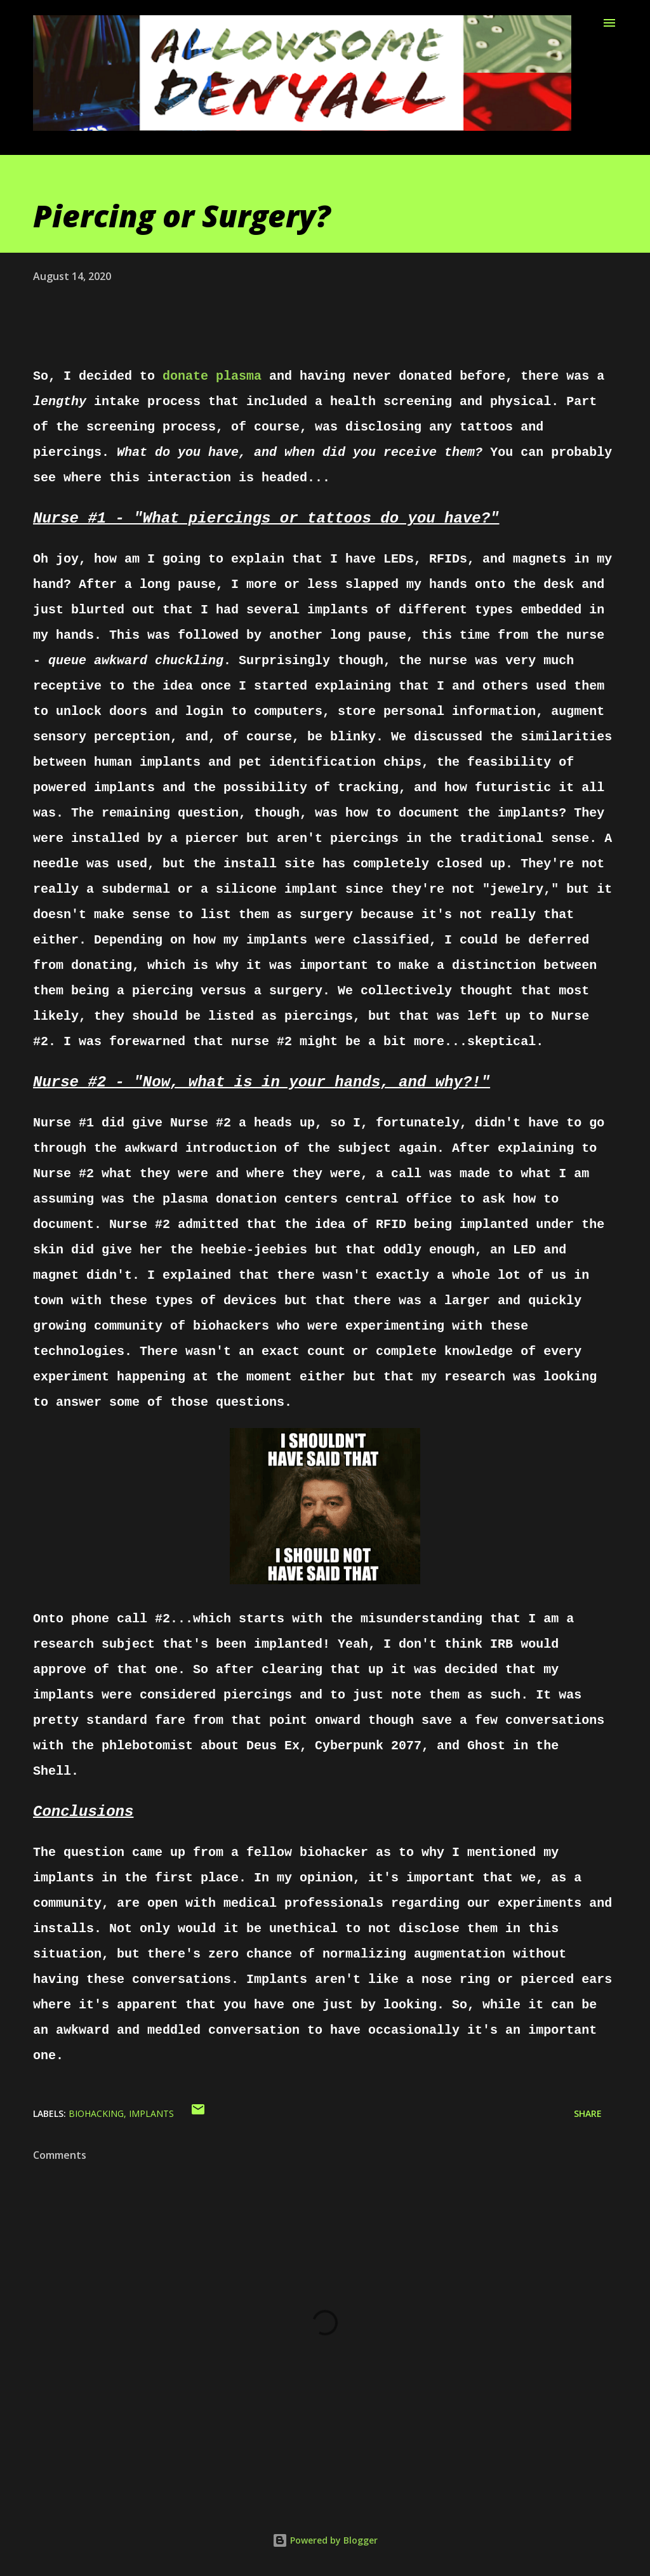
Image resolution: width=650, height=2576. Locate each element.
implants (151, 2113)
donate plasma (212, 376)
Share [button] (588, 2113)
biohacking (96, 2113)
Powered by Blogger (325, 2540)
